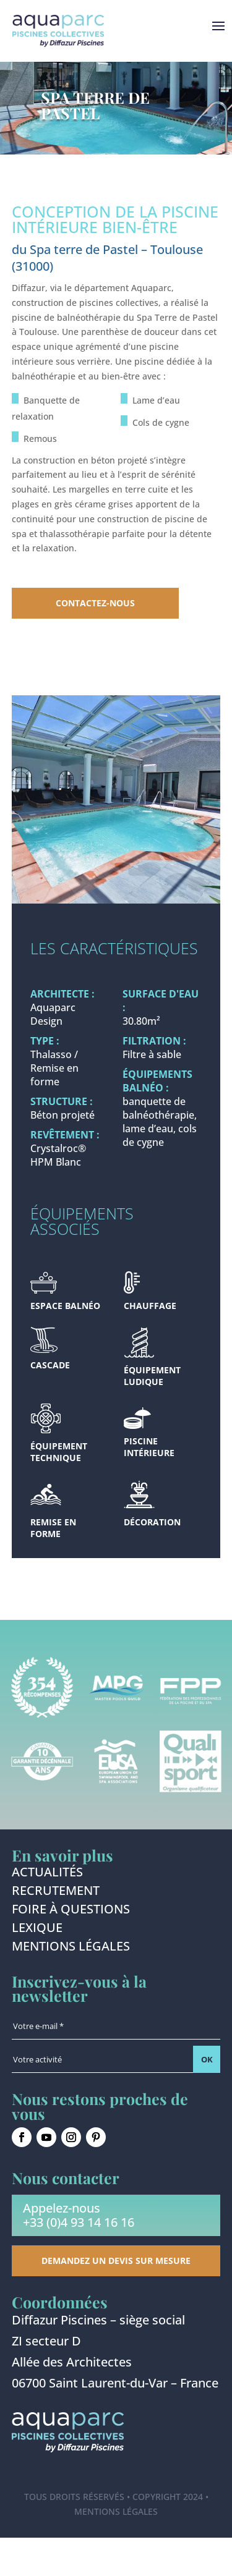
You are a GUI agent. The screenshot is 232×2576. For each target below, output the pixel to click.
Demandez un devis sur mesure (116, 2260)
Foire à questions (71, 1911)
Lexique (37, 1929)
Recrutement (56, 1892)
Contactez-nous (95, 603)
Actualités (47, 1874)
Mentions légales (71, 1948)
